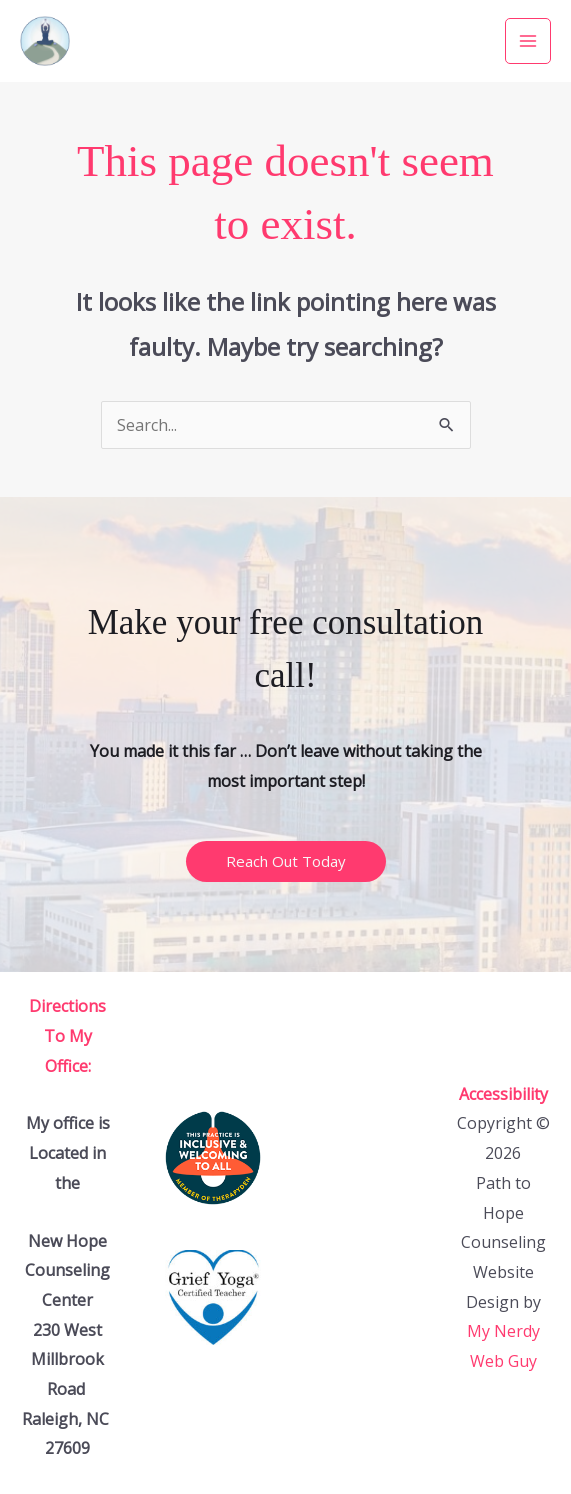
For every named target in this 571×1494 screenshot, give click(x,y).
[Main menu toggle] (528, 41)
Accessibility (503, 1094)
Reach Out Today (286, 861)
